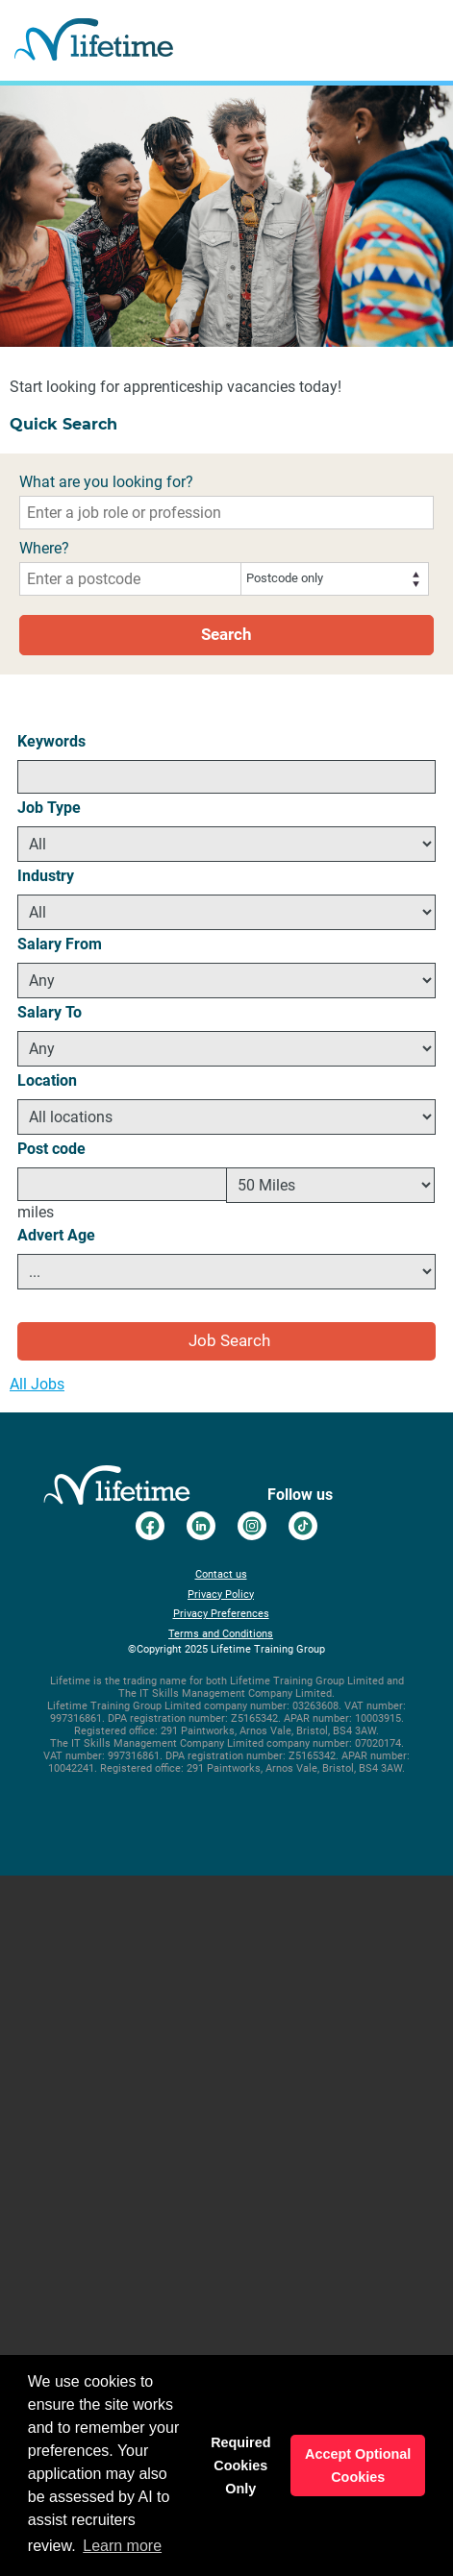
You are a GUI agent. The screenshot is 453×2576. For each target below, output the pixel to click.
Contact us (221, 1574)
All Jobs (37, 1384)
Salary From (59, 944)
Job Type (49, 807)
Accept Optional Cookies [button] (358, 2465)
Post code (51, 1149)
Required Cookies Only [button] (240, 2465)
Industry (45, 876)
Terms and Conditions (220, 1634)
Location (47, 1080)
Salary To (49, 1012)
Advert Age (56, 1235)
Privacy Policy (221, 1594)
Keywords (51, 741)
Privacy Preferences (221, 1613)
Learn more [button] (122, 2546)
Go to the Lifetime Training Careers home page (93, 40)
